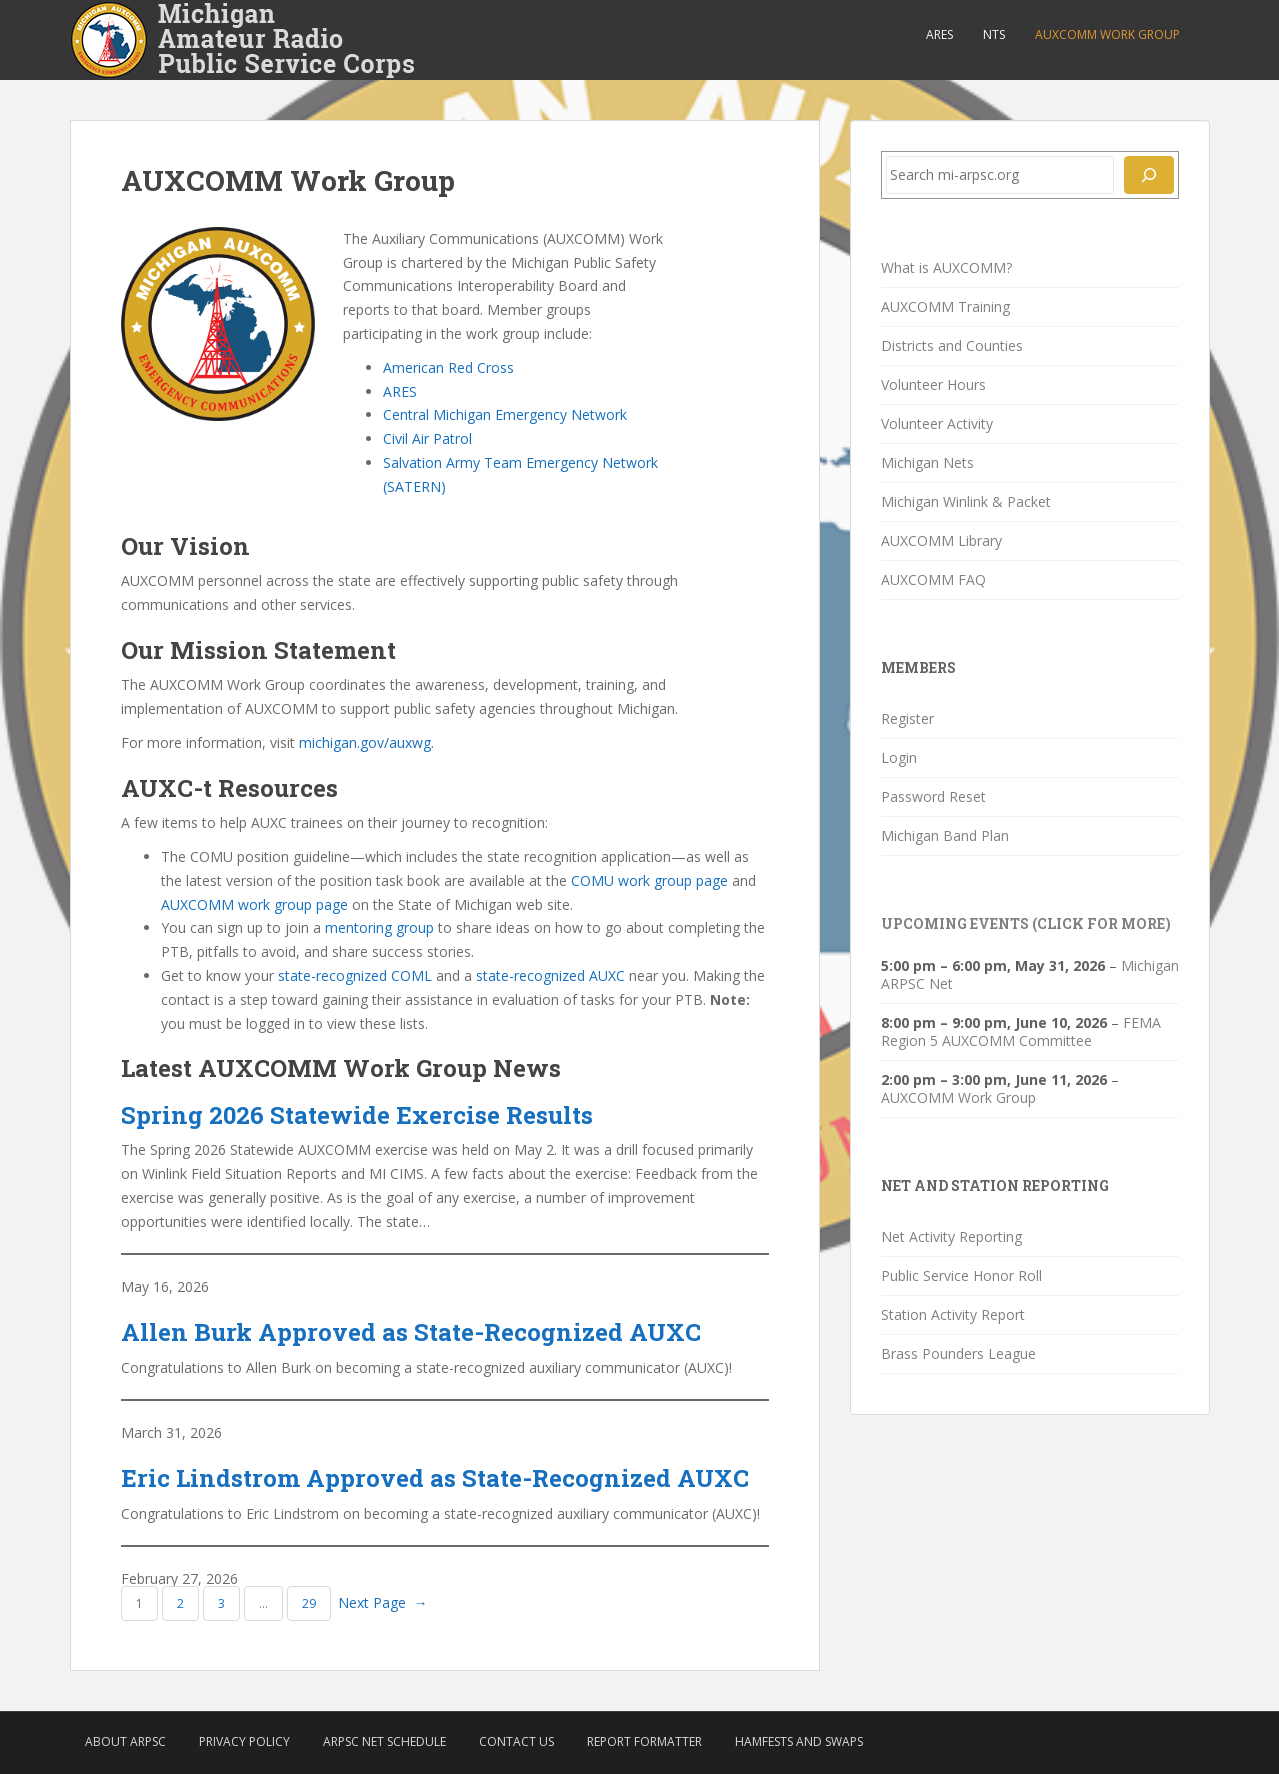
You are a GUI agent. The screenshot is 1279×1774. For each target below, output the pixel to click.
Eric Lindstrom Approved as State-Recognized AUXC (435, 1478)
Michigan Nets (927, 462)
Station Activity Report (953, 1314)
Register (907, 718)
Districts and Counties (952, 345)
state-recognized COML (355, 975)
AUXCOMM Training (945, 306)
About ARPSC (125, 1741)
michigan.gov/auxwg (365, 742)
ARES (939, 34)
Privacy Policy (244, 1741)
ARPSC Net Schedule (384, 1741)
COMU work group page (649, 880)
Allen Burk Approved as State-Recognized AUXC (411, 1332)
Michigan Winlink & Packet (966, 501)
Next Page (383, 1603)
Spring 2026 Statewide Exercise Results (357, 1115)
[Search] (1149, 175)
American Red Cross (448, 367)
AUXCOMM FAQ (933, 579)
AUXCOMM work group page (254, 904)
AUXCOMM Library (941, 540)
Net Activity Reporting (951, 1236)
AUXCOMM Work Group (1107, 34)
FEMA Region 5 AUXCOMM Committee (1021, 1031)
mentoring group (379, 927)
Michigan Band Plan (945, 835)
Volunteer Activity (937, 423)
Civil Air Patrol (427, 438)
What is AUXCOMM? (946, 267)
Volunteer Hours (933, 384)
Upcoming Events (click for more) (1026, 923)
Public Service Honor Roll (961, 1275)
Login (899, 757)
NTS (994, 34)
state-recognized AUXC (550, 975)
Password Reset (933, 796)
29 (309, 1603)
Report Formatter (644, 1741)
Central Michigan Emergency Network (505, 414)
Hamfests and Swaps (799, 1741)
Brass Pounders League (958, 1353)
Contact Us (516, 1741)
